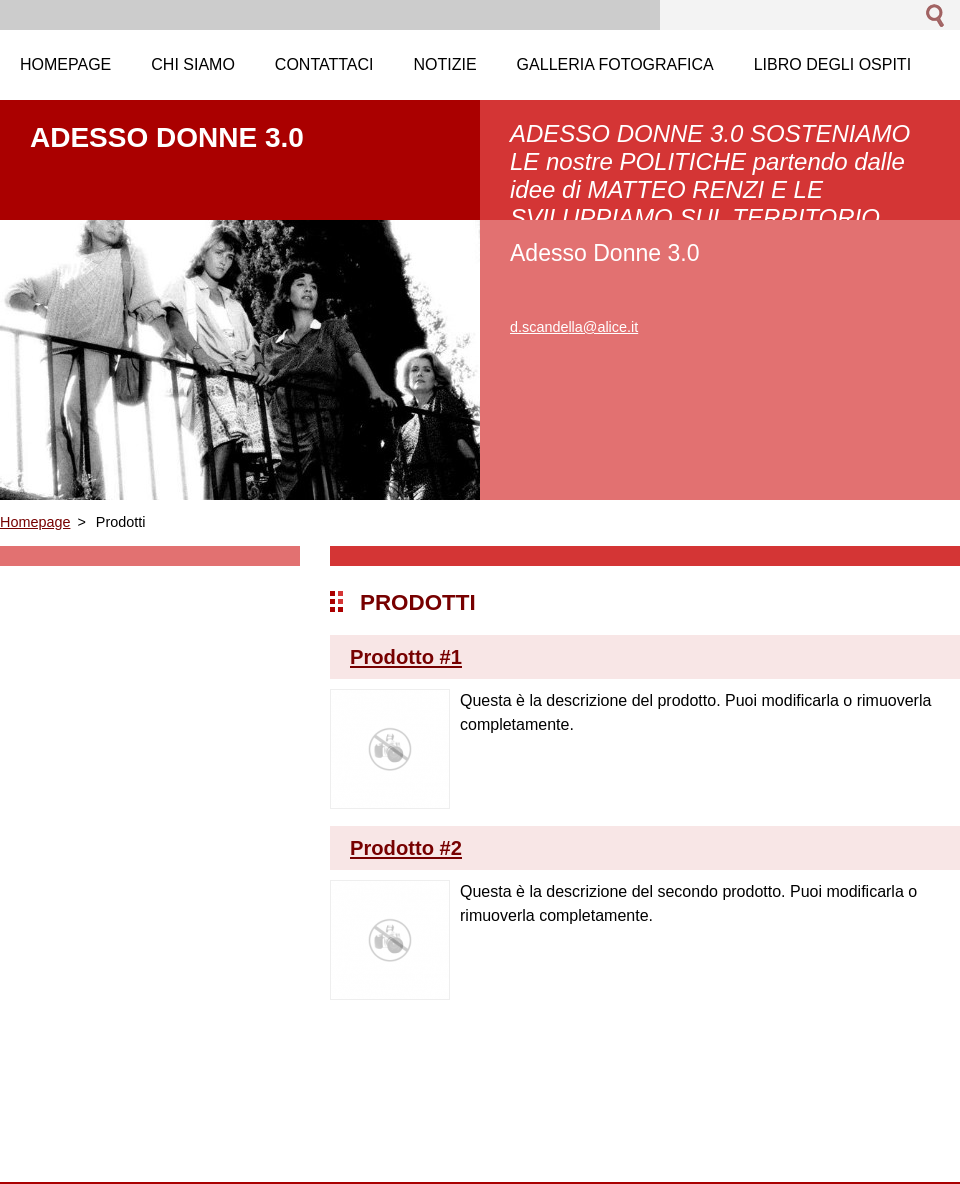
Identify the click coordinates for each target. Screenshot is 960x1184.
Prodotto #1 (406, 657)
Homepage (35, 522)
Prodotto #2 (406, 848)
